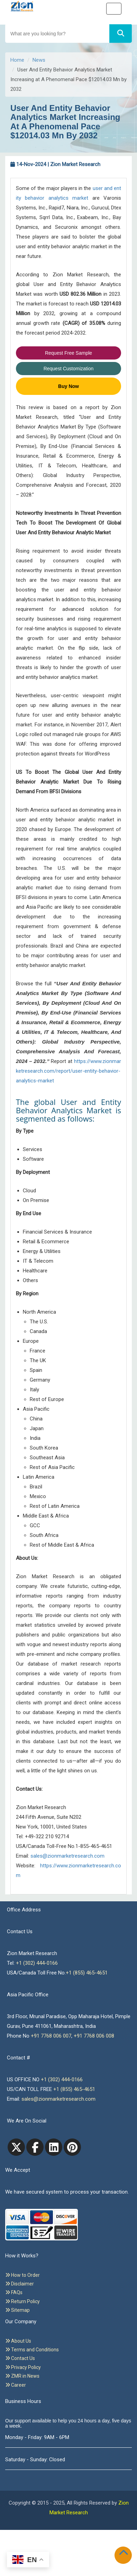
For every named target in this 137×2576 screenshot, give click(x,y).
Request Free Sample (68, 353)
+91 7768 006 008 (94, 2036)
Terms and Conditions (32, 2349)
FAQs (13, 2292)
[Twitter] (16, 2147)
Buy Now (68, 386)
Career (15, 2385)
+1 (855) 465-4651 (87, 1973)
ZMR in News (22, 2376)
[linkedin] (53, 2147)
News (39, 60)
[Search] (120, 33)
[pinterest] (72, 2147)
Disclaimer (19, 2284)
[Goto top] (125, 2554)
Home (17, 60)
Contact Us (20, 2358)
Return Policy (22, 2301)
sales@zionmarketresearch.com (67, 1856)
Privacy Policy (23, 2367)
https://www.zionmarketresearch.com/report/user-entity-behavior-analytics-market (68, 1071)
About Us (18, 2341)
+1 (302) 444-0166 (37, 1963)
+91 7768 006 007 (51, 2036)
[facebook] (35, 2147)
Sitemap (17, 2310)
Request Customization (69, 368)
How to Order (22, 2275)
